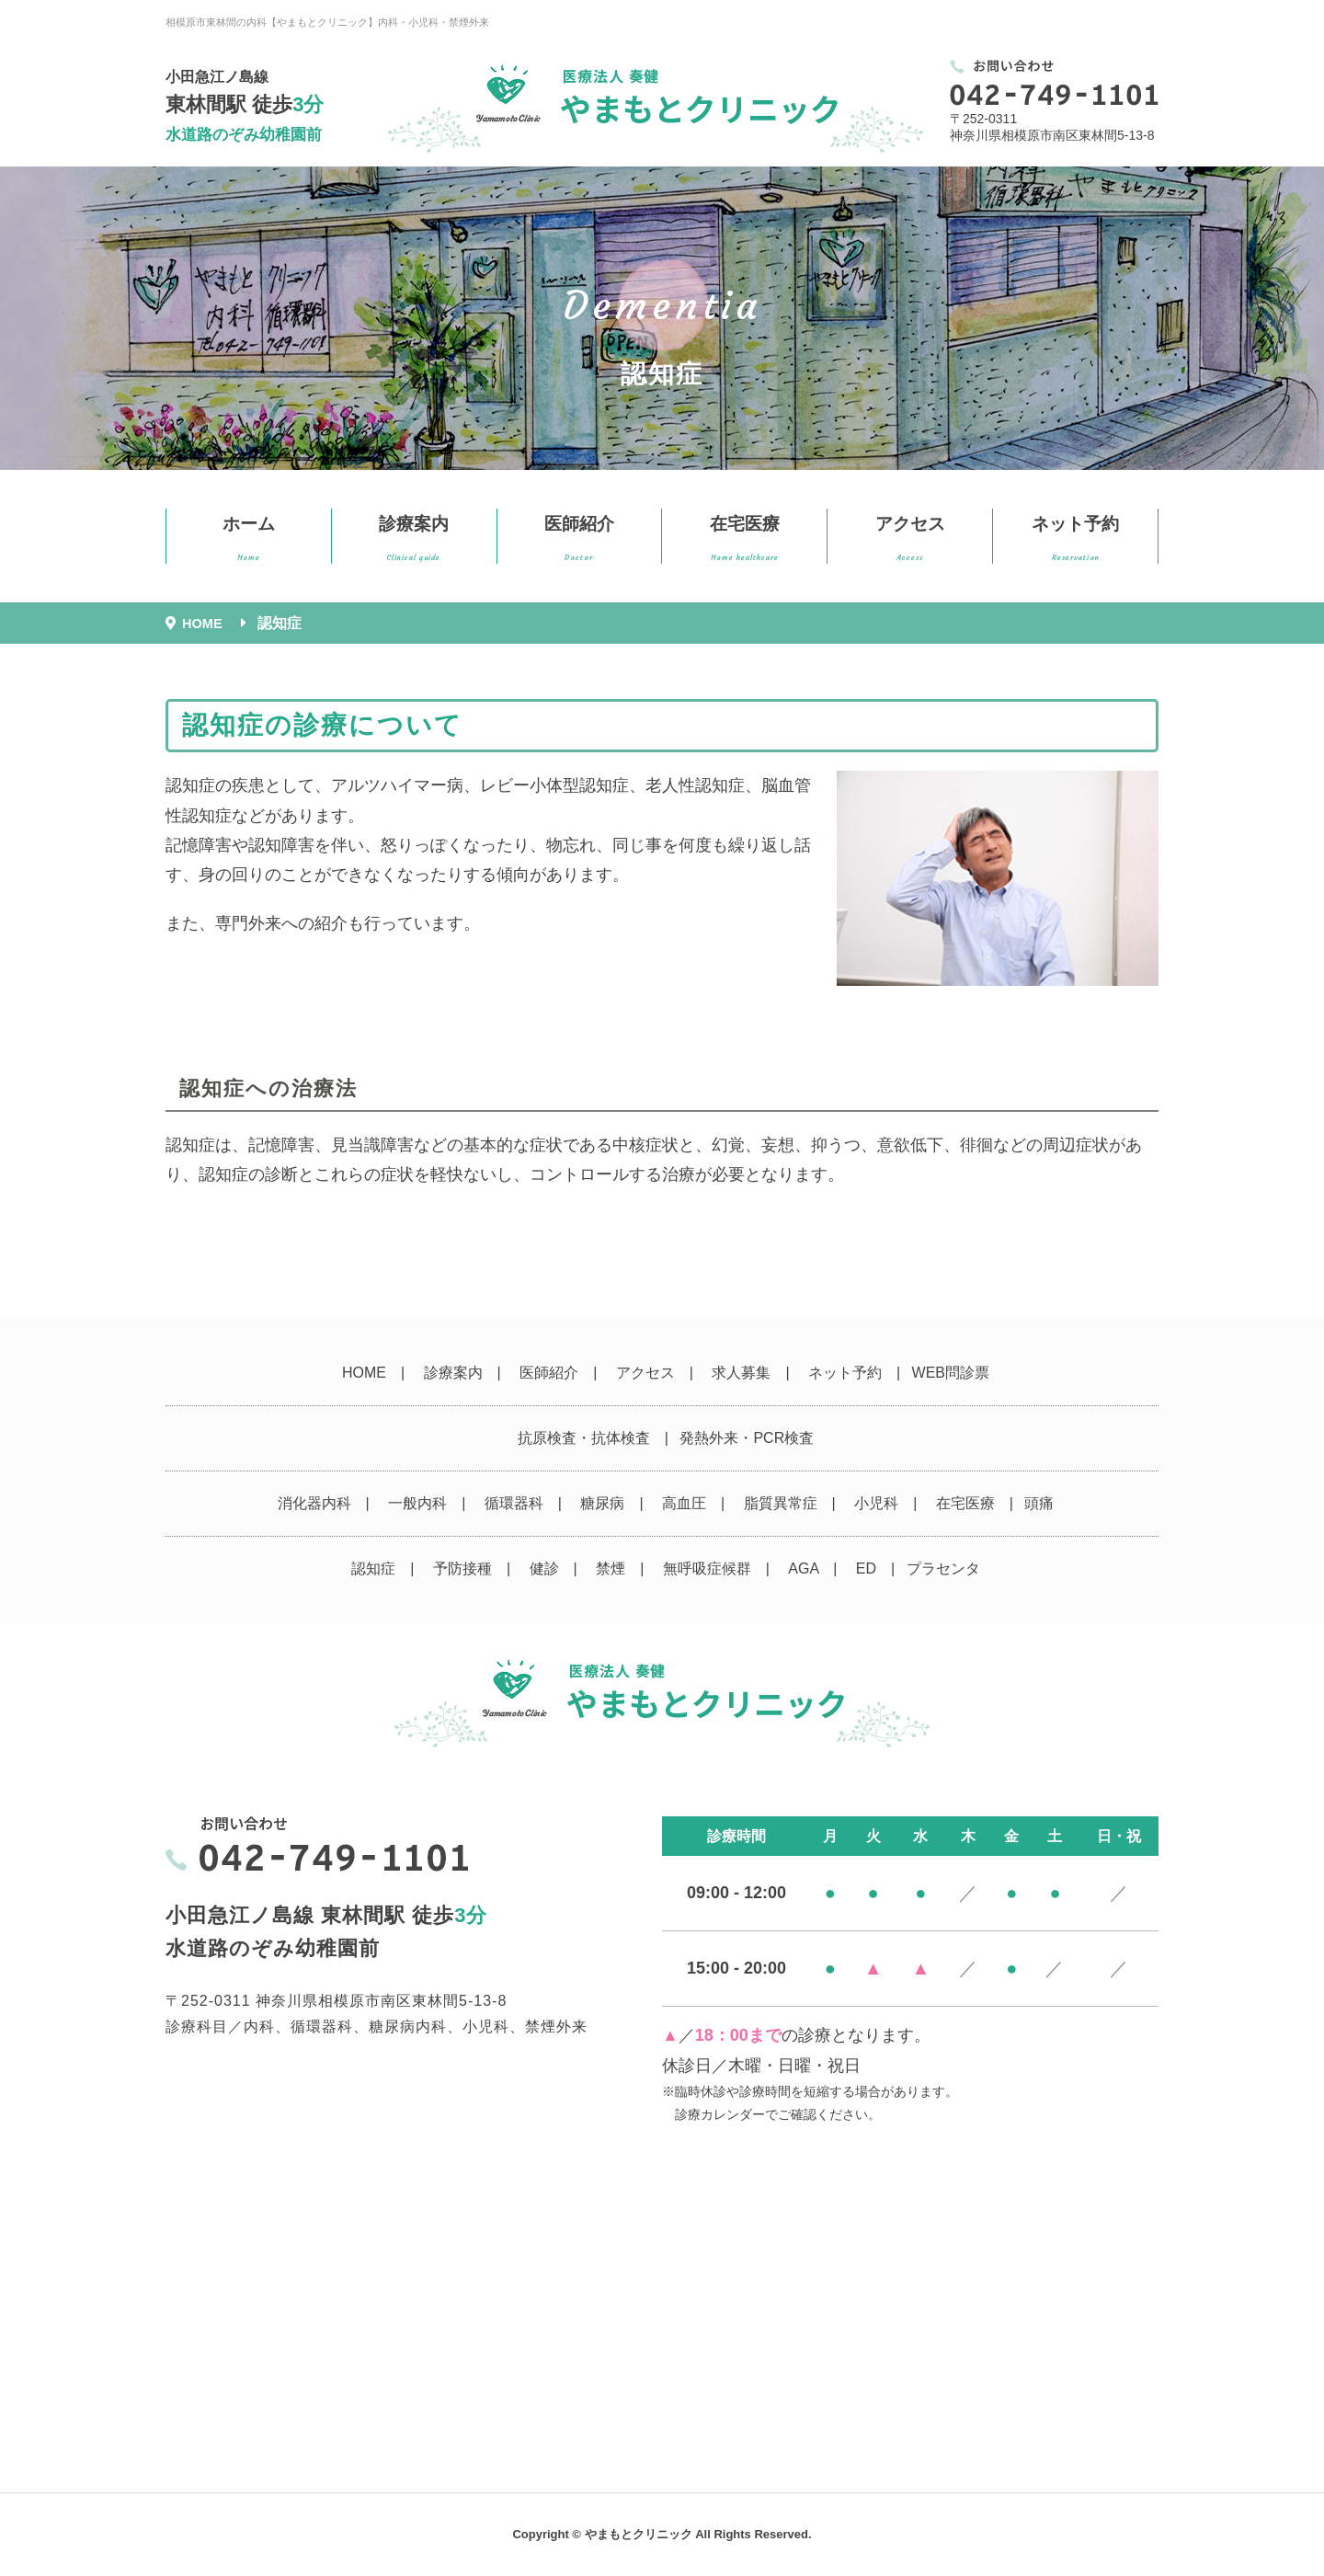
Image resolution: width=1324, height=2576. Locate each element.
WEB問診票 (950, 1372)
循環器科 (514, 1503)
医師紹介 (579, 539)
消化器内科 (314, 1503)
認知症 (373, 1568)
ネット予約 (1075, 539)
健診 (544, 1568)
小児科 (876, 1503)
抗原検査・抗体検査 (584, 1438)
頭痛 (1039, 1503)
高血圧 (684, 1503)
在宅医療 (745, 539)
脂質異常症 (780, 1503)
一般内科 (417, 1503)
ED (866, 1568)
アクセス (910, 539)
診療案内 (414, 539)
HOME (364, 1372)
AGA (803, 1568)
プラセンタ (943, 1568)
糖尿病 (602, 1503)
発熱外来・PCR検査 (746, 1438)
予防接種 (462, 1568)
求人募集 (741, 1372)
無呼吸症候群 (707, 1568)
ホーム (249, 539)
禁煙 (610, 1568)
